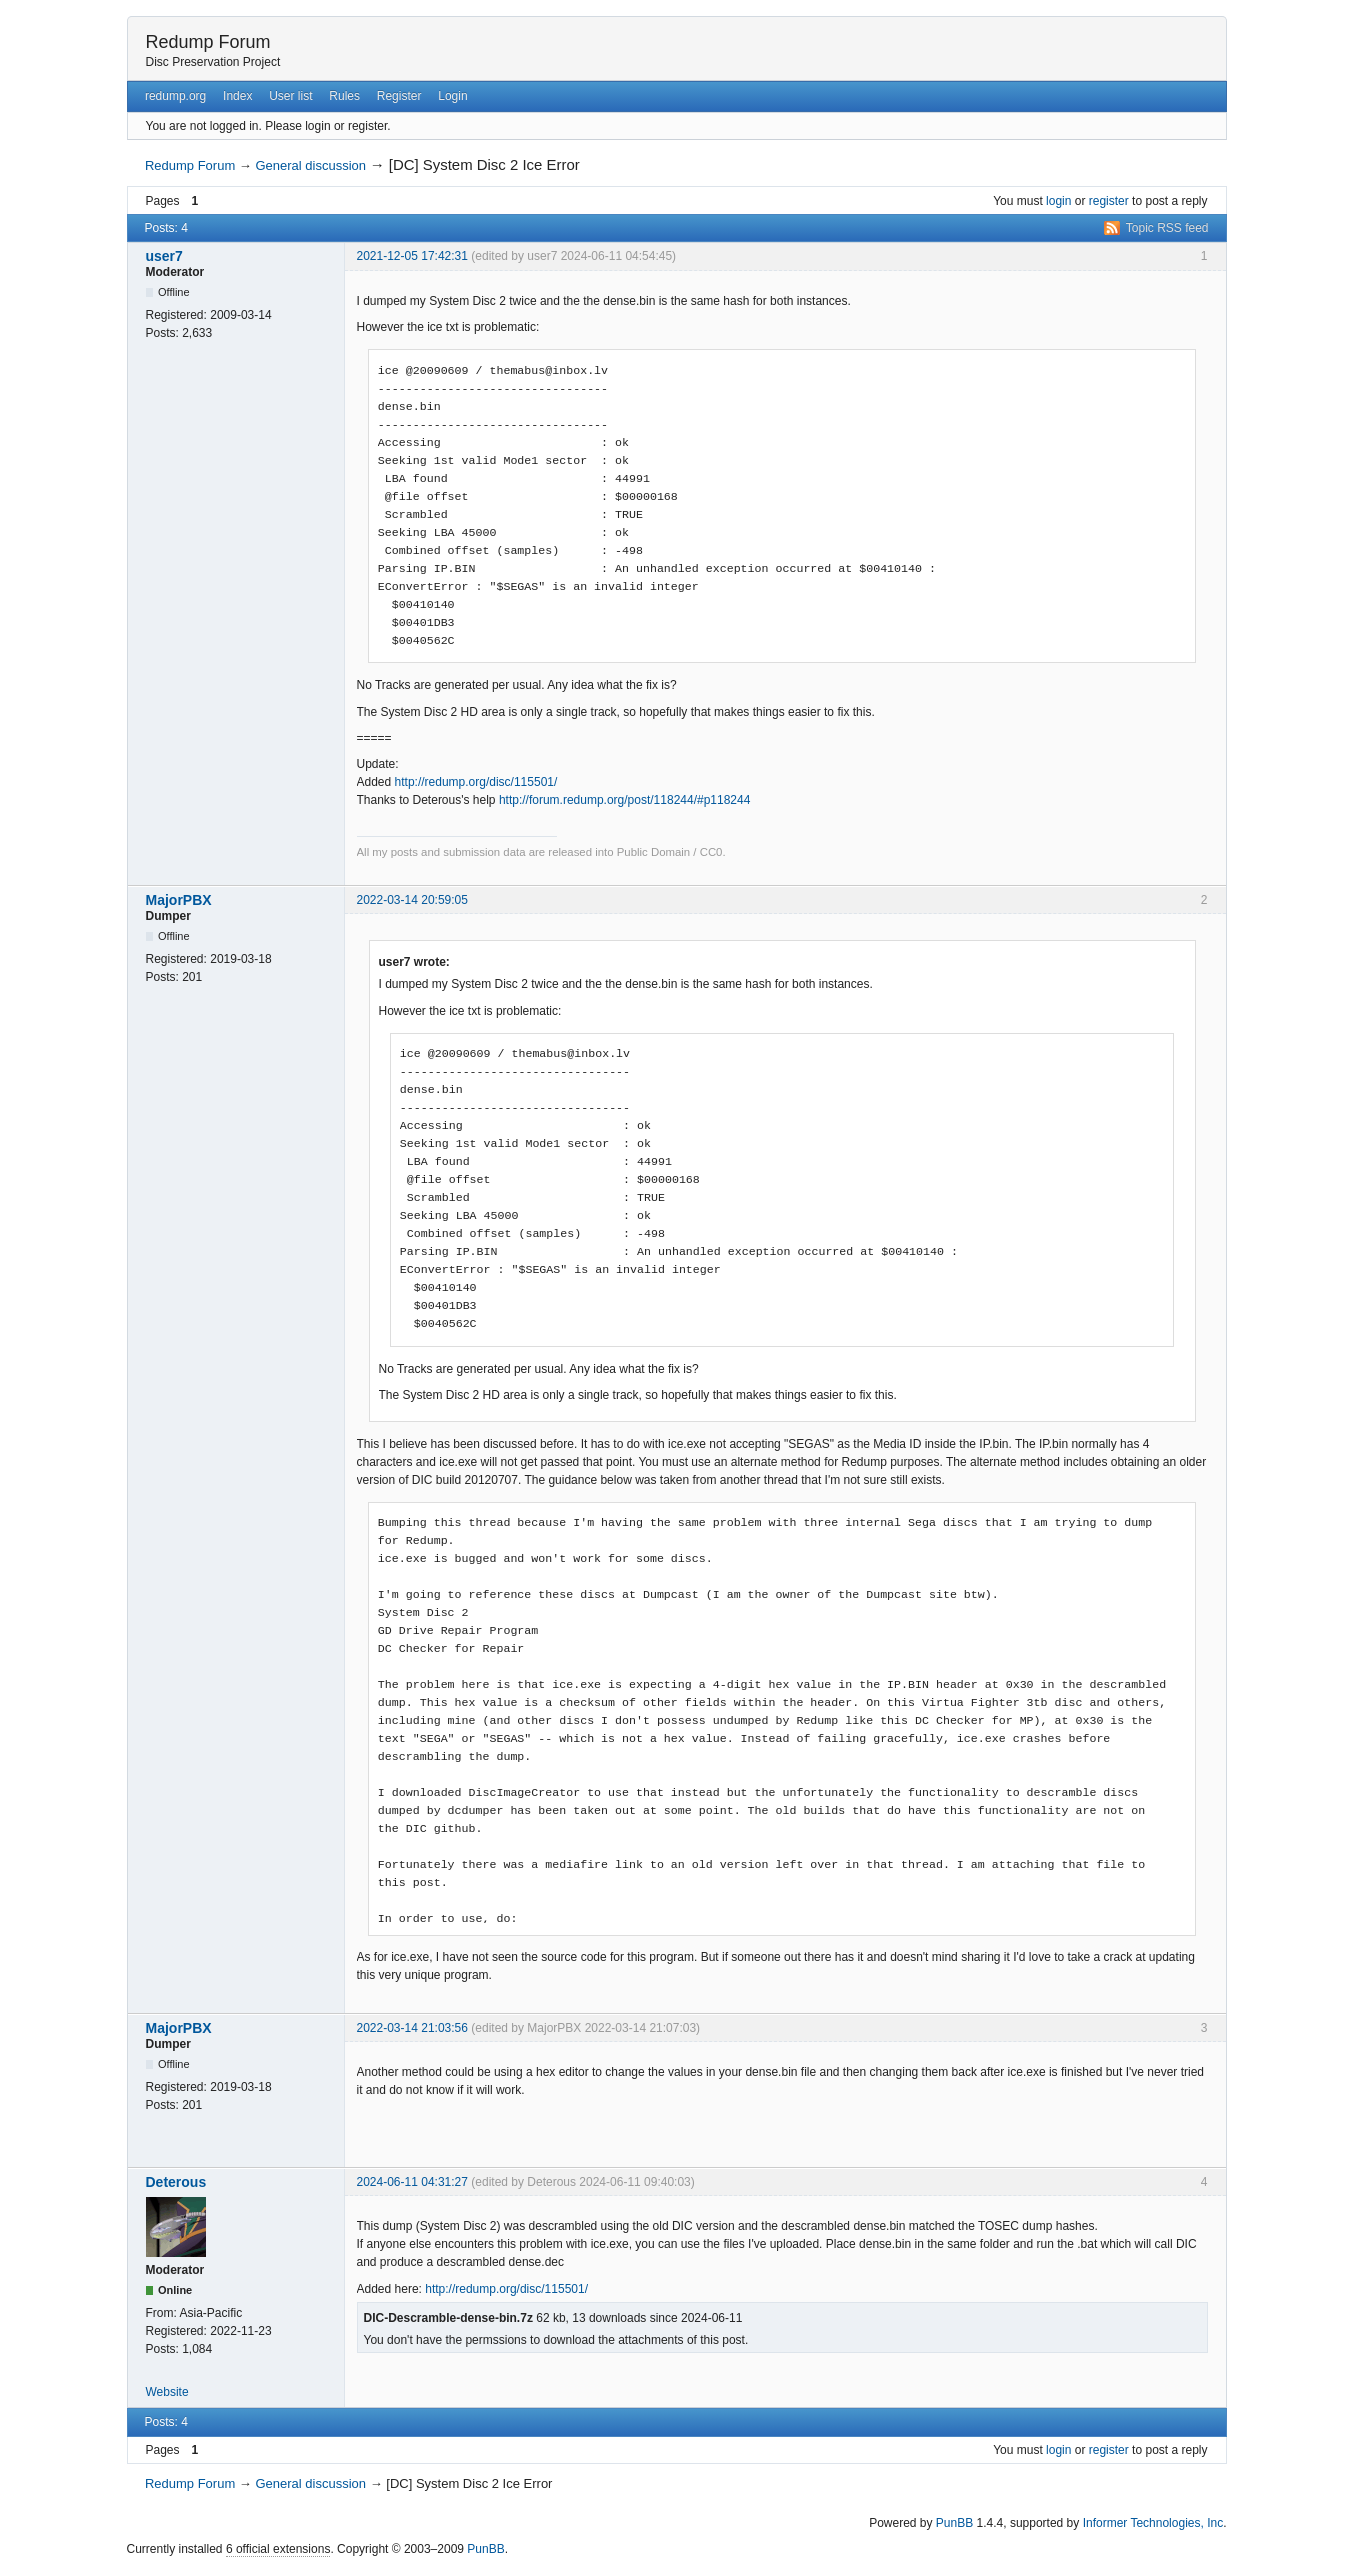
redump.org (175, 96)
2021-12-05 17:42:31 (412, 256)
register (1109, 201)
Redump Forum (208, 42)
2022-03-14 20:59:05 (412, 900)
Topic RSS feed (1167, 228)
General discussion (310, 165)
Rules (344, 96)
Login (452, 96)
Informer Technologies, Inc (1153, 2523)
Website (167, 2392)
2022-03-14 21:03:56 (412, 2028)
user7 (164, 256)
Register (399, 96)
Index (237, 96)
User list (290, 96)
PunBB (954, 2523)
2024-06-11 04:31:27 (412, 2182)
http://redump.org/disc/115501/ (476, 782)
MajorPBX (179, 900)
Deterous (176, 2182)
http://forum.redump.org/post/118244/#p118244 (625, 800)
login (1058, 201)
